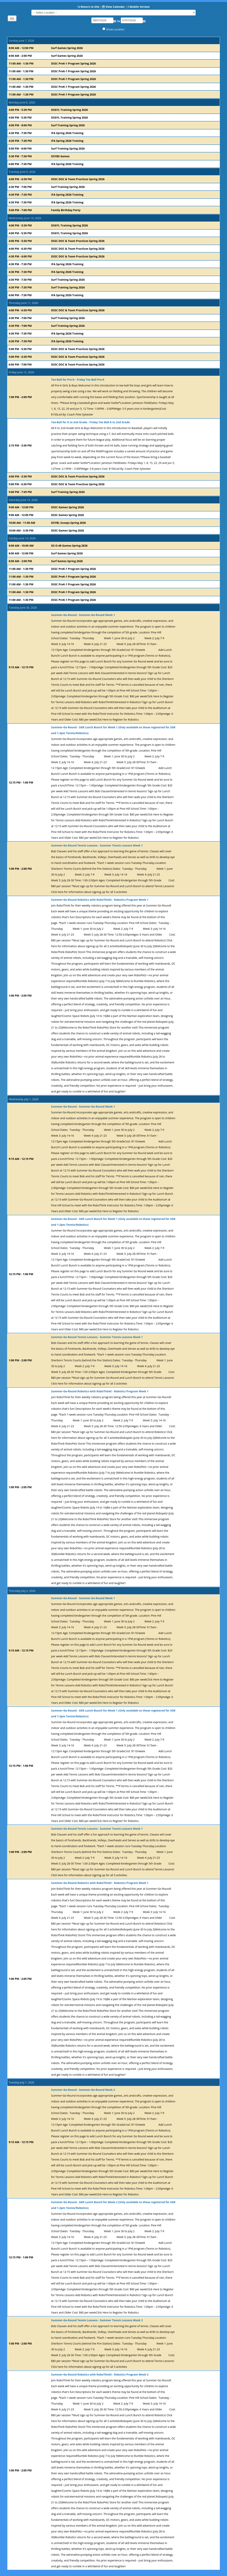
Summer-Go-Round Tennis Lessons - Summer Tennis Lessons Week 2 (97, 2320)
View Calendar (115, 7)
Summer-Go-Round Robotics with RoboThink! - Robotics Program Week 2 (99, 2374)
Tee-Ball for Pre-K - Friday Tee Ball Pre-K (77, 379)
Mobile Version (140, 7)
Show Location (115, 29)
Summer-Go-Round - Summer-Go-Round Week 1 (83, 615)
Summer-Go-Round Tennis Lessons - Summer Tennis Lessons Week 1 (97, 845)
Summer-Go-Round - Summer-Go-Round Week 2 (83, 2090)
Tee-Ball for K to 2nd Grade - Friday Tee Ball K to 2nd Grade (90, 422)
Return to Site (90, 7)
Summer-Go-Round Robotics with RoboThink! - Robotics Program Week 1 (99, 899)
